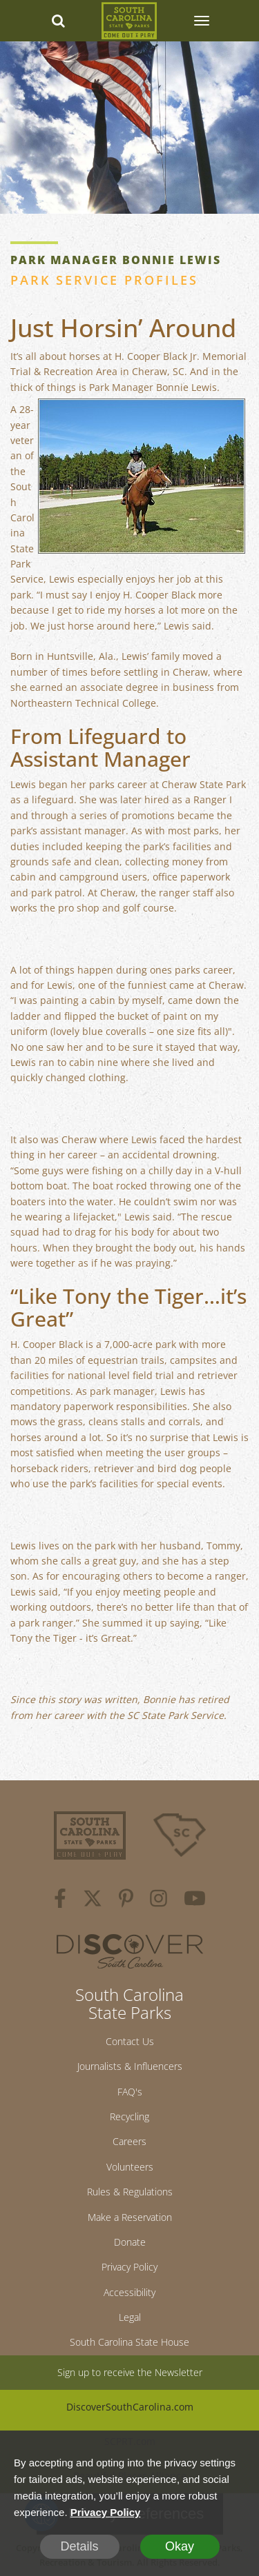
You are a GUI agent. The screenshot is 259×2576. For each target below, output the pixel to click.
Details (79, 2546)
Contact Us (130, 2041)
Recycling (129, 2116)
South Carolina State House (129, 2341)
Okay (179, 2546)
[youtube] (194, 1900)
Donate (130, 2241)
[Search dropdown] (58, 20)
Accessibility (129, 2292)
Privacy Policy (129, 2266)
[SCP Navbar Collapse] (200, 20)
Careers (129, 2141)
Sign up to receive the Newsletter (129, 2372)
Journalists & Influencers (129, 2066)
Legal (130, 2317)
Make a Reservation (130, 2217)
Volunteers (129, 2166)
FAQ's (129, 2091)
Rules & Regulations (130, 2191)
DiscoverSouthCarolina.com (129, 2406)
